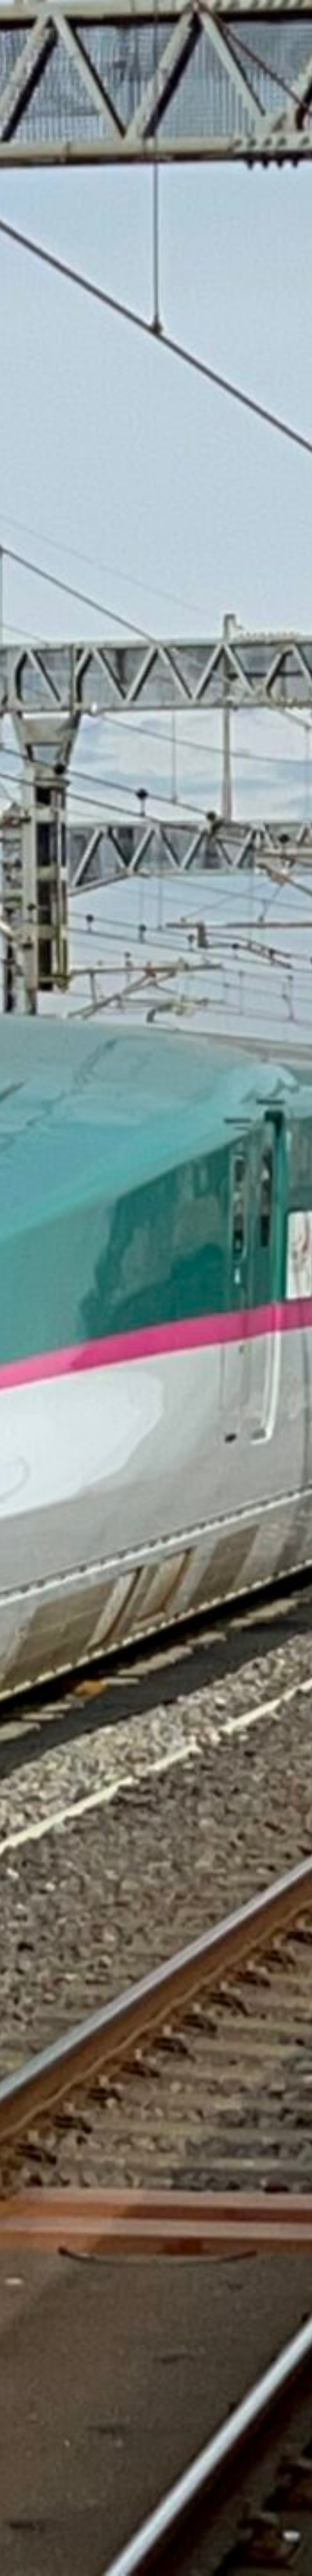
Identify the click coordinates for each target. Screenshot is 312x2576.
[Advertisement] (156, 82)
